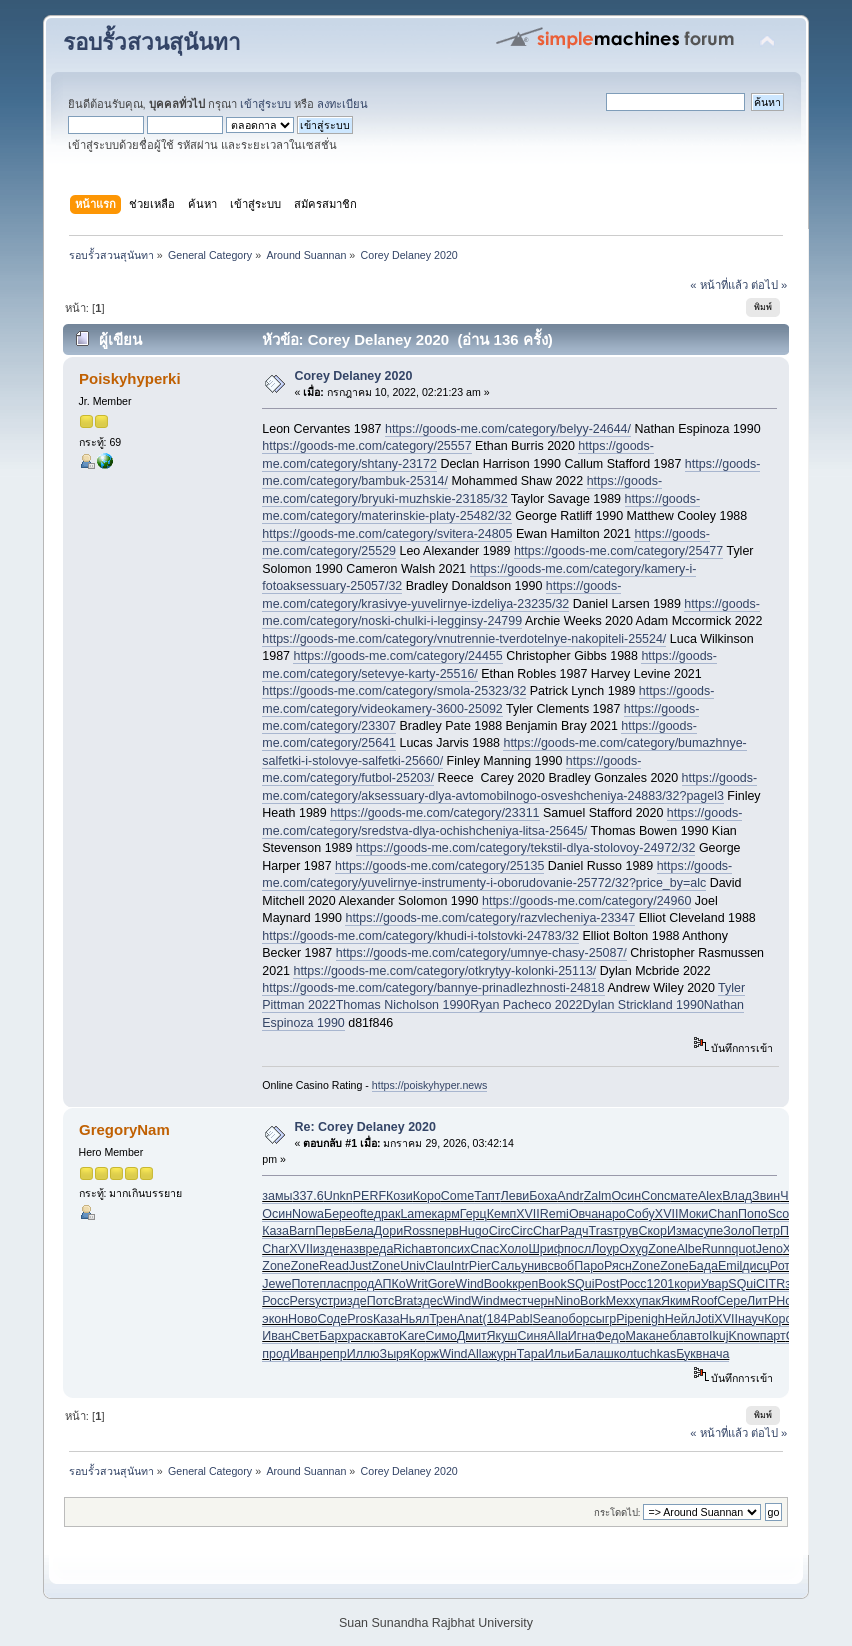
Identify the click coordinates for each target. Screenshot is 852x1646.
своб (560, 1266)
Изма (682, 1231)
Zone (662, 1249)
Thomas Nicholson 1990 (403, 1005)
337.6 (307, 1196)
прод (361, 1284)
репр (333, 1354)
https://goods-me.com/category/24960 (586, 901)
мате (684, 1196)
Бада (703, 1266)
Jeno (769, 1249)
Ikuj (718, 1336)
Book (498, 1284)
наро (612, 1214)
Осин (626, 1196)
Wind (469, 1284)
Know (743, 1336)
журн (502, 1354)
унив (534, 1266)
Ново (302, 1319)
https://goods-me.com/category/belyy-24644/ (508, 429)
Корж (424, 1354)
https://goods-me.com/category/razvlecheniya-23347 (490, 918)
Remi (554, 1214)
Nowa (308, 1214)
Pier (480, 1266)
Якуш (502, 1336)
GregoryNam (124, 1129)
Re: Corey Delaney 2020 (365, 1127)
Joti (704, 1319)
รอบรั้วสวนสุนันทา (152, 42)
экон (275, 1319)
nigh (653, 1319)
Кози (399, 1196)
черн (540, 1301)
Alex (710, 1196)
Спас (484, 1249)
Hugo (474, 1231)
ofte (363, 1214)
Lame (415, 1214)
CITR (770, 1284)
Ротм (784, 1266)
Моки (693, 1214)
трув (625, 1231)
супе (710, 1231)
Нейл (680, 1319)
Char (546, 1231)
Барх (333, 1336)
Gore (442, 1284)
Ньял (415, 1319)
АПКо (389, 1284)
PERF (369, 1196)
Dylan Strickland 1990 (643, 1005)
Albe (689, 1249)
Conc (655, 1196)
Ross (417, 1231)
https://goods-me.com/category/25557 (366, 446)
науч (751, 1319)
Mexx (621, 1301)
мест (513, 1301)
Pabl (519, 1319)
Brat (405, 1301)
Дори (388, 1231)
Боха (543, 1196)
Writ (417, 1284)
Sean (546, 1319)
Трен (443, 1319)
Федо (610, 1336)
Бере (338, 1214)
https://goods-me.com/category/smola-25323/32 (394, 691)
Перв (329, 1231)
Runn (717, 1249)
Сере (732, 1301)
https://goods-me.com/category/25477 (618, 551)
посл (577, 1249)
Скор (652, 1231)
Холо (513, 1249)
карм (446, 1214)
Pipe (628, 1319)
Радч (574, 1231)
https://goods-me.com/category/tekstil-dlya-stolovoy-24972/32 (526, 848)
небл (670, 1336)
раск (360, 1336)
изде (326, 1249)
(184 (495, 1319)
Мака (641, 1336)
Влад (737, 1196)
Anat (470, 1319)
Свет (306, 1336)
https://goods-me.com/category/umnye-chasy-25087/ (481, 953)
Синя (532, 1336)
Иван (276, 1336)
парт (773, 1336)
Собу (640, 1214)
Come (457, 1196)
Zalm (598, 1196)
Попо (753, 1214)
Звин (766, 1196)
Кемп (502, 1214)
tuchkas (654, 1354)
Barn (302, 1231)
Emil (730, 1266)
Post (606, 1284)
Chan (723, 1214)
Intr (460, 1266)
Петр (766, 1231)
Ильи (560, 1354)
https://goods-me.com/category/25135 (439, 866)
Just (360, 1266)
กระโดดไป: (617, 1512)
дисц (756, 1266)
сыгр (603, 1319)
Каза (275, 1231)
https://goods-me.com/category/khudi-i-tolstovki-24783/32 (420, 936)
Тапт (487, 1196)
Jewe (276, 1284)
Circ (500, 1231)
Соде (332, 1319)
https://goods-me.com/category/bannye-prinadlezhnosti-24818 (433, 988)
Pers (302, 1301)
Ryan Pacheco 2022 (526, 1005)
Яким (676, 1301)
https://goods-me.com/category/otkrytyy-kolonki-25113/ (444, 971)
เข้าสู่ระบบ (265, 104)
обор (576, 1319)
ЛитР (761, 1301)
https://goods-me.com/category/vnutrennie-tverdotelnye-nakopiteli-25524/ (464, 639)
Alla (557, 1336)
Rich (405, 1249)
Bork (593, 1301)
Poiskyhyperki (130, 378)
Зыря (395, 1354)
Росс (632, 1284)
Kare (412, 1336)
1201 (661, 1284)
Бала (588, 1354)
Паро (589, 1266)
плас (333, 1284)
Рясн (618, 1266)
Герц (473, 1214)
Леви (515, 1196)
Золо (737, 1231)
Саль (506, 1266)
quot (744, 1249)
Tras (601, 1231)
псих (457, 1249)
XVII (528, 1214)
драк (387, 1214)
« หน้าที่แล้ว (718, 285)
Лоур (605, 1249)
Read (334, 1266)
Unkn (338, 1196)
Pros (360, 1319)
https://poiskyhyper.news (429, 1085)
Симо (440, 1336)
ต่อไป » (769, 285)
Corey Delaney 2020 (354, 376)
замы (277, 1196)
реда (380, 1249)
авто (431, 1249)
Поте (305, 1284)
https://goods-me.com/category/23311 (434, 813)
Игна (581, 1336)
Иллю (363, 1354)
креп (525, 1284)
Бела (359, 1231)
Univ (412, 1266)
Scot (780, 1214)
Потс (380, 1301)
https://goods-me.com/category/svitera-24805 (387, 534)
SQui (581, 1284)
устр (327, 1301)
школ (619, 1354)
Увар (715, 1284)
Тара (531, 1354)
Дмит (472, 1336)
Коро (427, 1196)
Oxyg (633, 1249)
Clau (438, 1266)
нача (715, 1354)
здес (430, 1301)
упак (648, 1301)
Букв (689, 1354)
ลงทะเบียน (342, 104)
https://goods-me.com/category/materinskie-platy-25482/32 (481, 507)
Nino (567, 1301)
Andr (570, 1196)
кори (687, 1284)
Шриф (546, 1249)
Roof (704, 1301)
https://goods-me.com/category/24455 (397, 656)
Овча (583, 1214)
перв (445, 1231)
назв (352, 1249)
